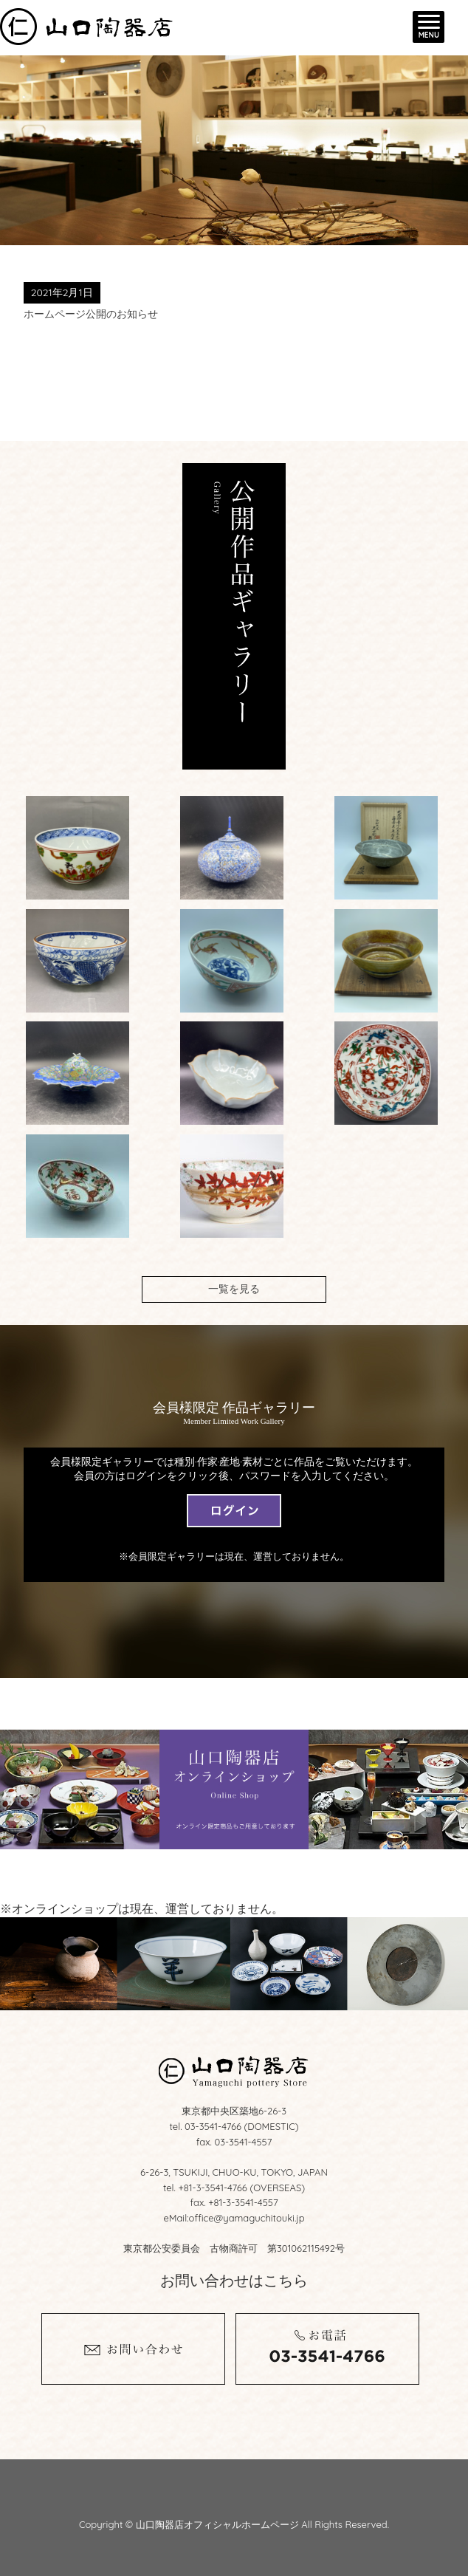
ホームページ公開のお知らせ (91, 314)
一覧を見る (234, 1289)
